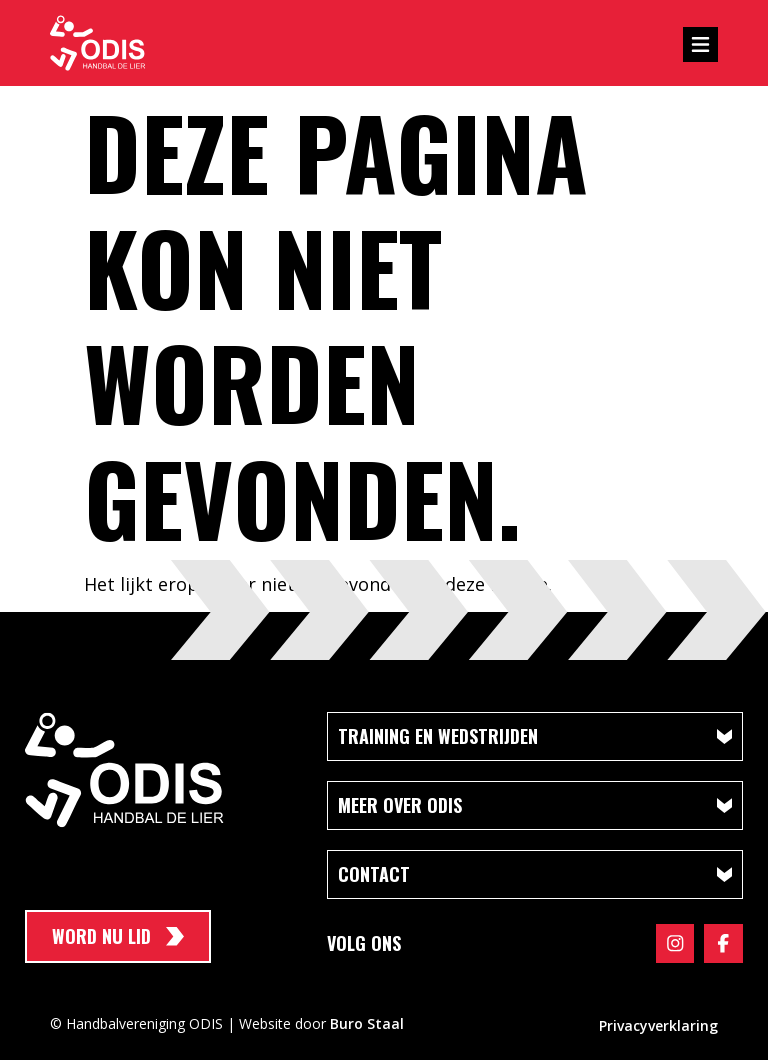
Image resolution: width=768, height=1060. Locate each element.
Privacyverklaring (658, 1024)
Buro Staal (367, 1022)
